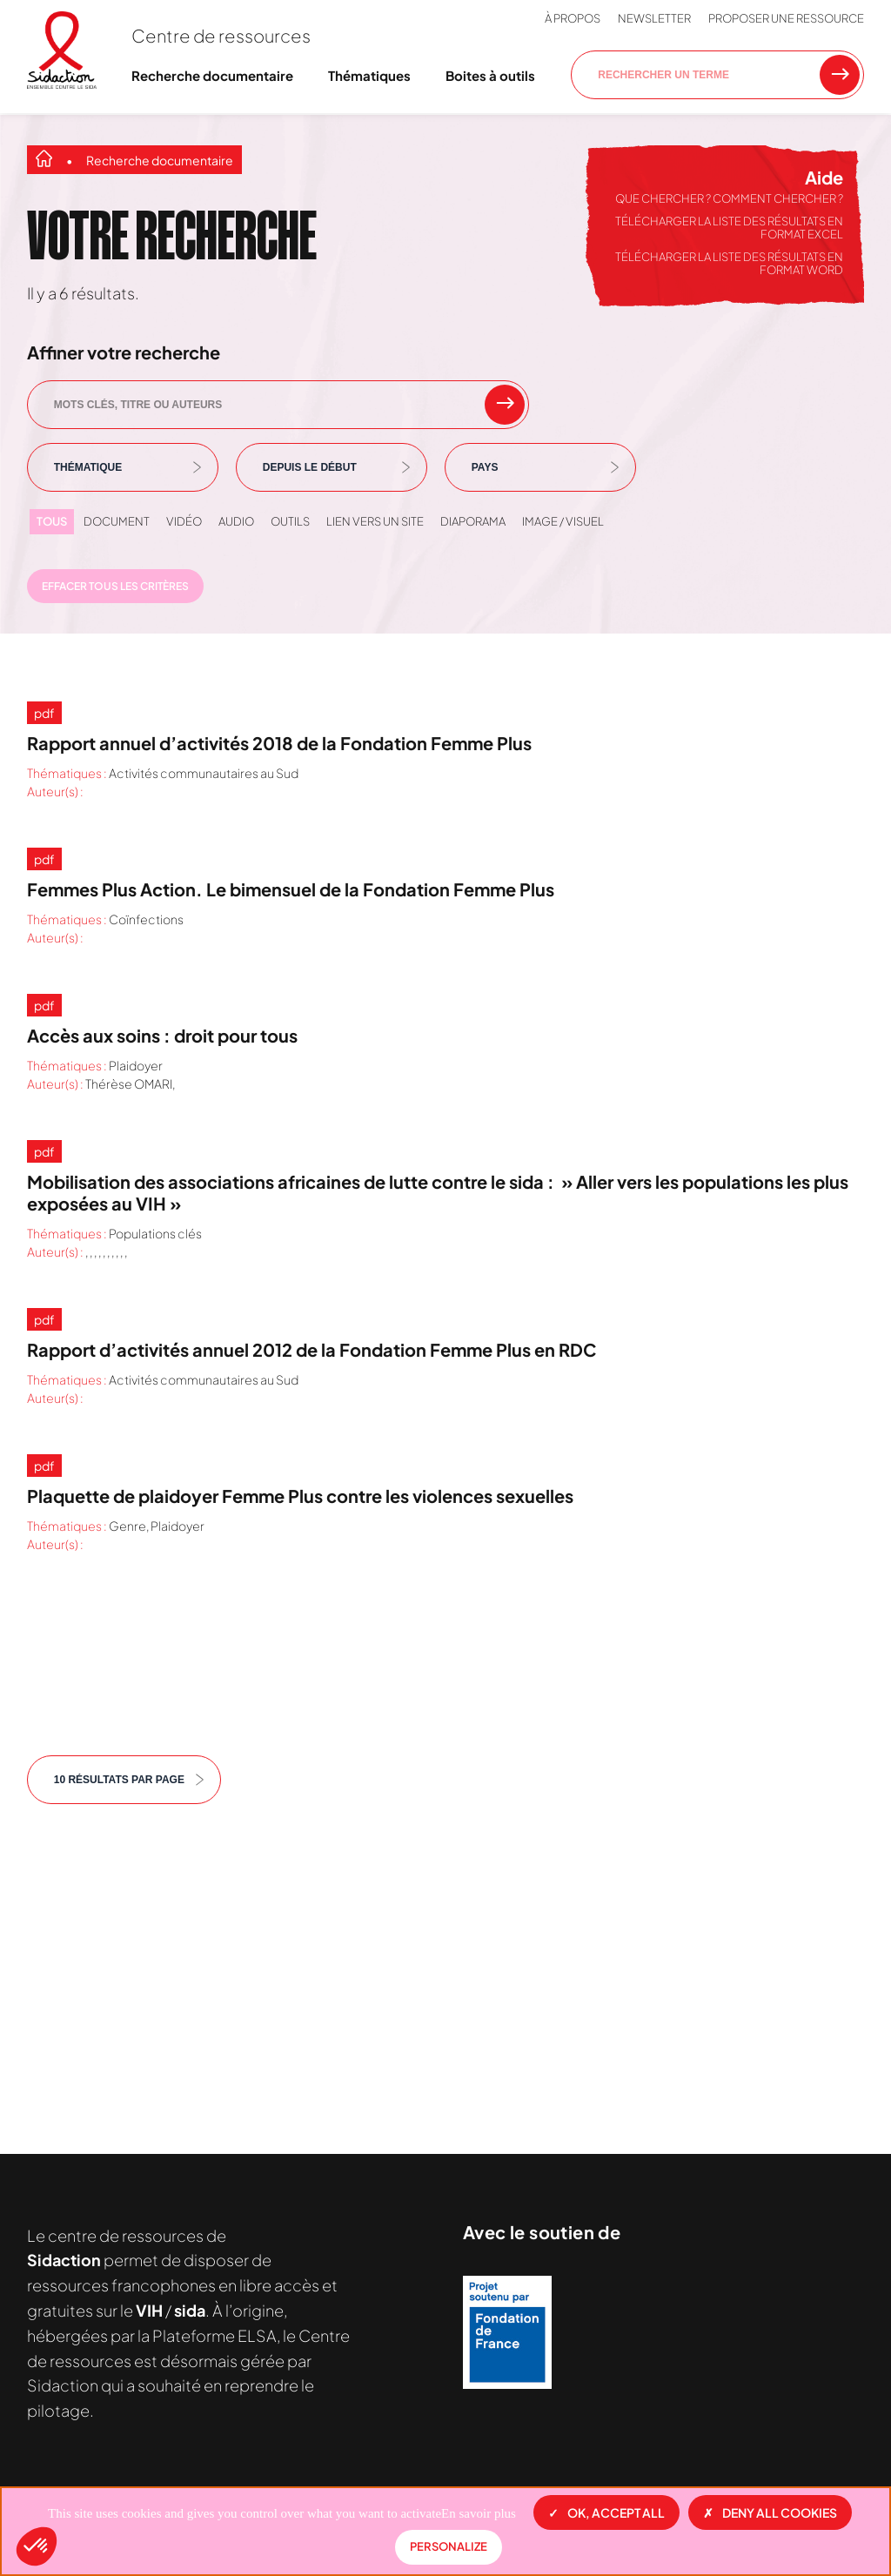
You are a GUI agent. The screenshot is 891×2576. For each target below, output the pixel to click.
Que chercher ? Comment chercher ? (729, 198)
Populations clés (155, 1233)
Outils (290, 521)
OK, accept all (606, 2512)
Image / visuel (563, 521)
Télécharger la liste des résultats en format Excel (729, 228)
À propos (572, 18)
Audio (236, 521)
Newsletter (654, 18)
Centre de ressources (221, 35)
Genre (127, 1525)
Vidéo (184, 521)
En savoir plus (478, 2513)
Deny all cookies (770, 2512)
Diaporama (473, 521)
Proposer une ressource (786, 18)
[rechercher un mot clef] (505, 405)
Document (117, 521)
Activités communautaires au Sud (203, 773)
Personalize (448, 2546)
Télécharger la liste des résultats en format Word (729, 264)
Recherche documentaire (212, 75)
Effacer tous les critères (115, 586)
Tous (52, 521)
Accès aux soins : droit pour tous (162, 1035)
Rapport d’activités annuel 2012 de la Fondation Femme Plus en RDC (311, 1349)
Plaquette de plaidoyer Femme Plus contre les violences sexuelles (300, 1495)
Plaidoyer (136, 1065)
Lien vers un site (375, 521)
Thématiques (369, 75)
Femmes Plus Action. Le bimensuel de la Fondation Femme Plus (290, 889)
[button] (36, 2546)
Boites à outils (490, 75)
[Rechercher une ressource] (840, 75)
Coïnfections (146, 919)
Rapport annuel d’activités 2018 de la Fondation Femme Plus (279, 743)
